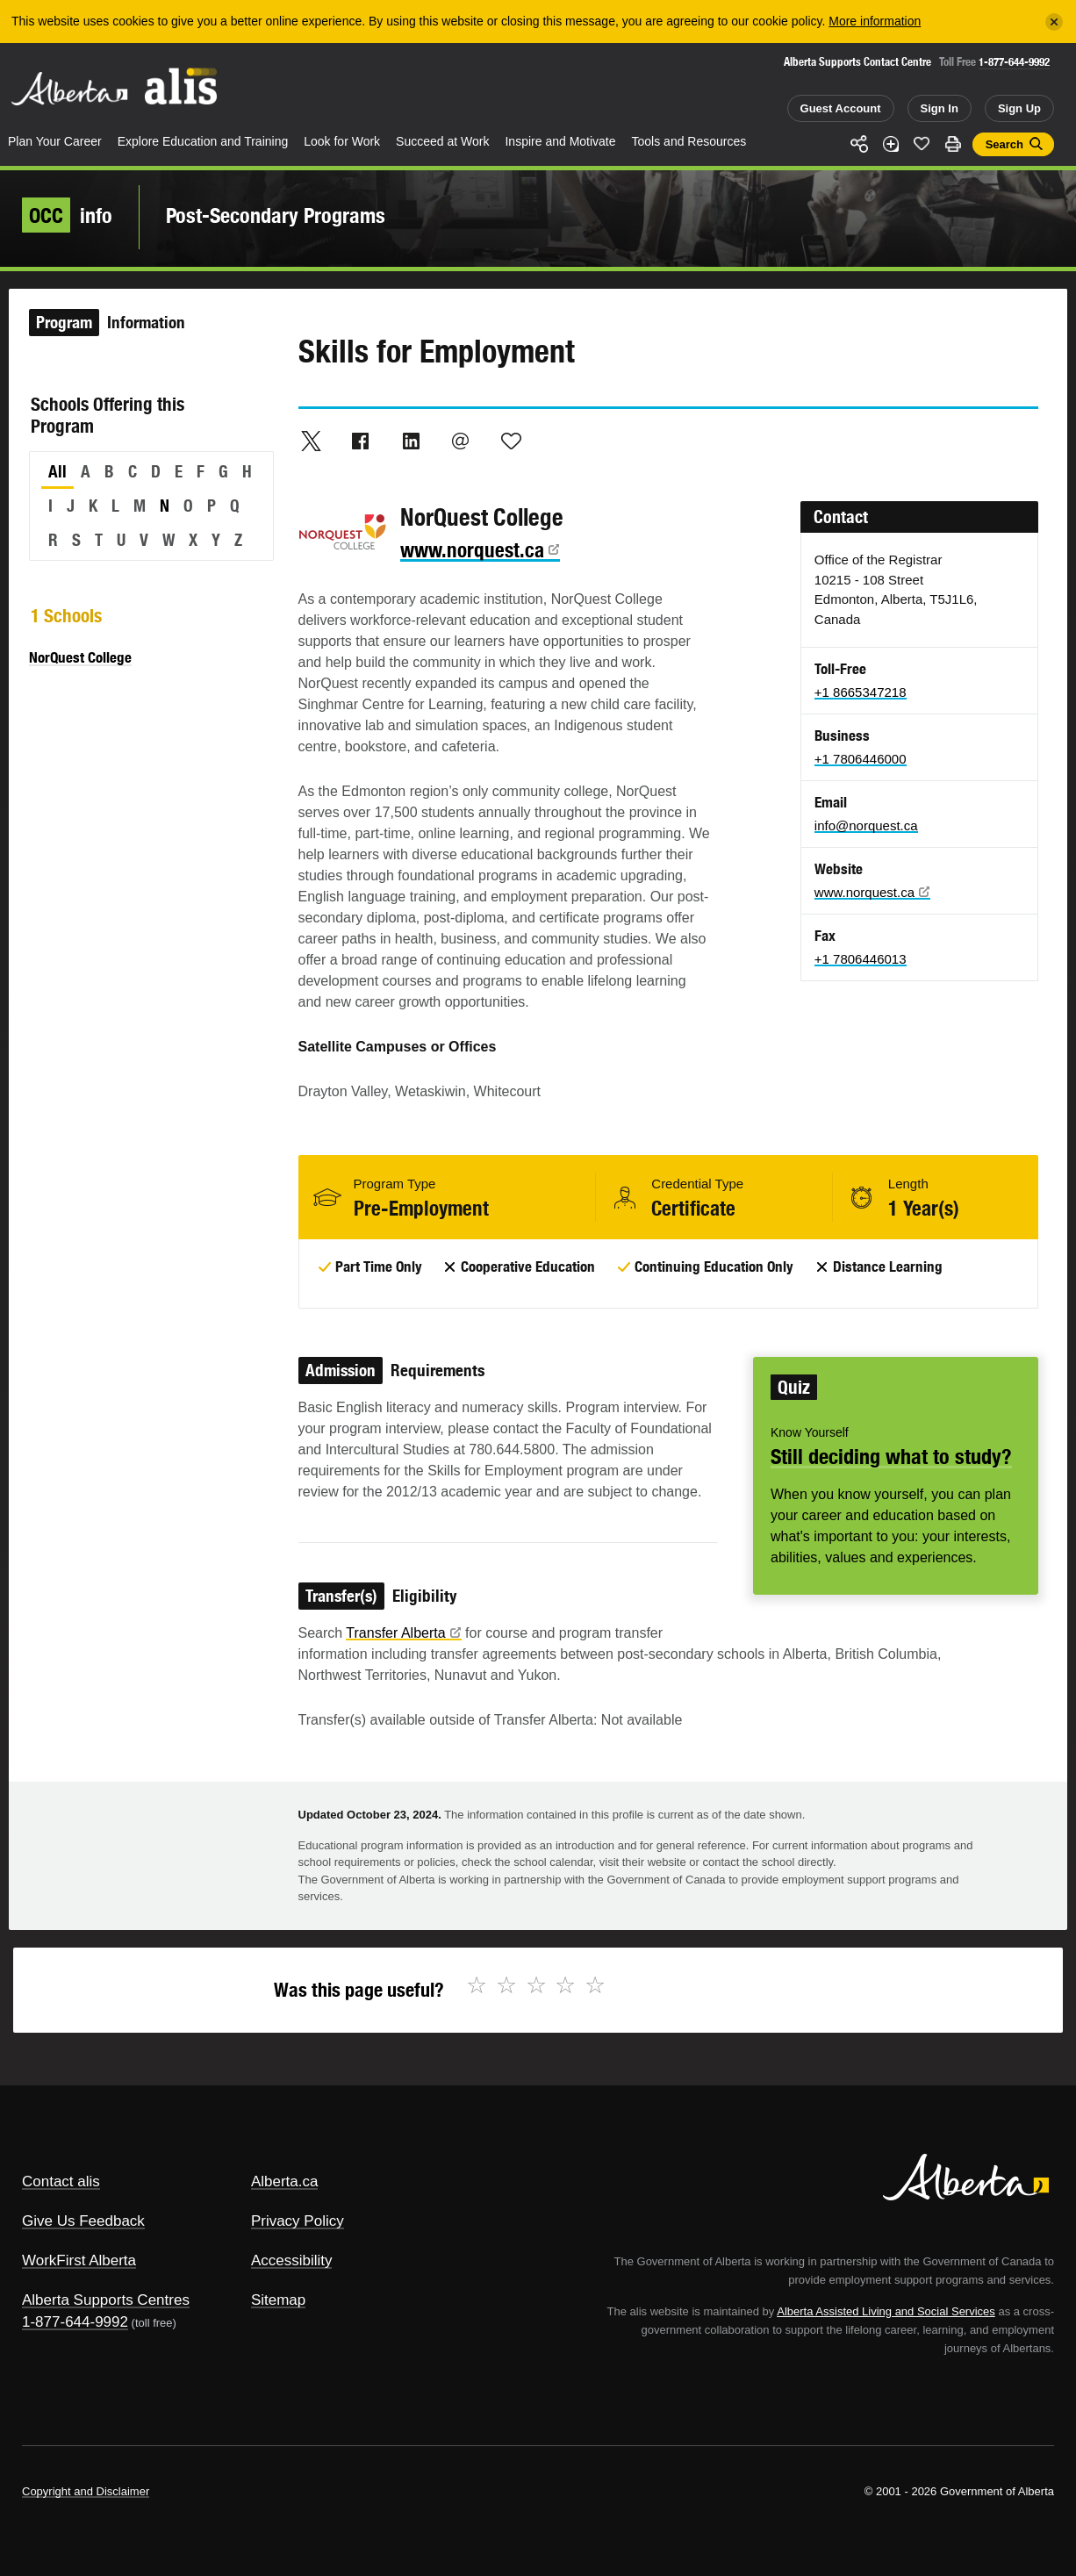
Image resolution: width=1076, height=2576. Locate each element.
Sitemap (278, 2300)
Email (460, 440)
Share (859, 144)
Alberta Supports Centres (106, 2300)
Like (921, 143)
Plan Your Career (55, 141)
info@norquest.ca (866, 825)
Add (890, 144)
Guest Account (840, 108)
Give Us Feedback (83, 2221)
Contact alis (61, 2181)
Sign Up (1019, 108)
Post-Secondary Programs (275, 215)
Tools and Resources (689, 141)
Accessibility (292, 2260)
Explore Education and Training (203, 141)
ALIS (182, 86)
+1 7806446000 (860, 758)
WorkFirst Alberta (79, 2260)
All (57, 471)
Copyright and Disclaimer (85, 2491)
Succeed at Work (442, 141)
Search (1004, 144)
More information (875, 21)
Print (953, 144)
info (67, 215)
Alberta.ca (285, 2181)
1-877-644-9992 (1014, 61)
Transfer (403, 1632)
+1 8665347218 (860, 692)
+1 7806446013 (860, 958)
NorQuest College (80, 657)
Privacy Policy (297, 2221)
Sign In (939, 108)
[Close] (1054, 22)
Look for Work (342, 141)
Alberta (69, 88)
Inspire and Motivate (560, 141)
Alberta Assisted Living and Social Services (886, 2311)
